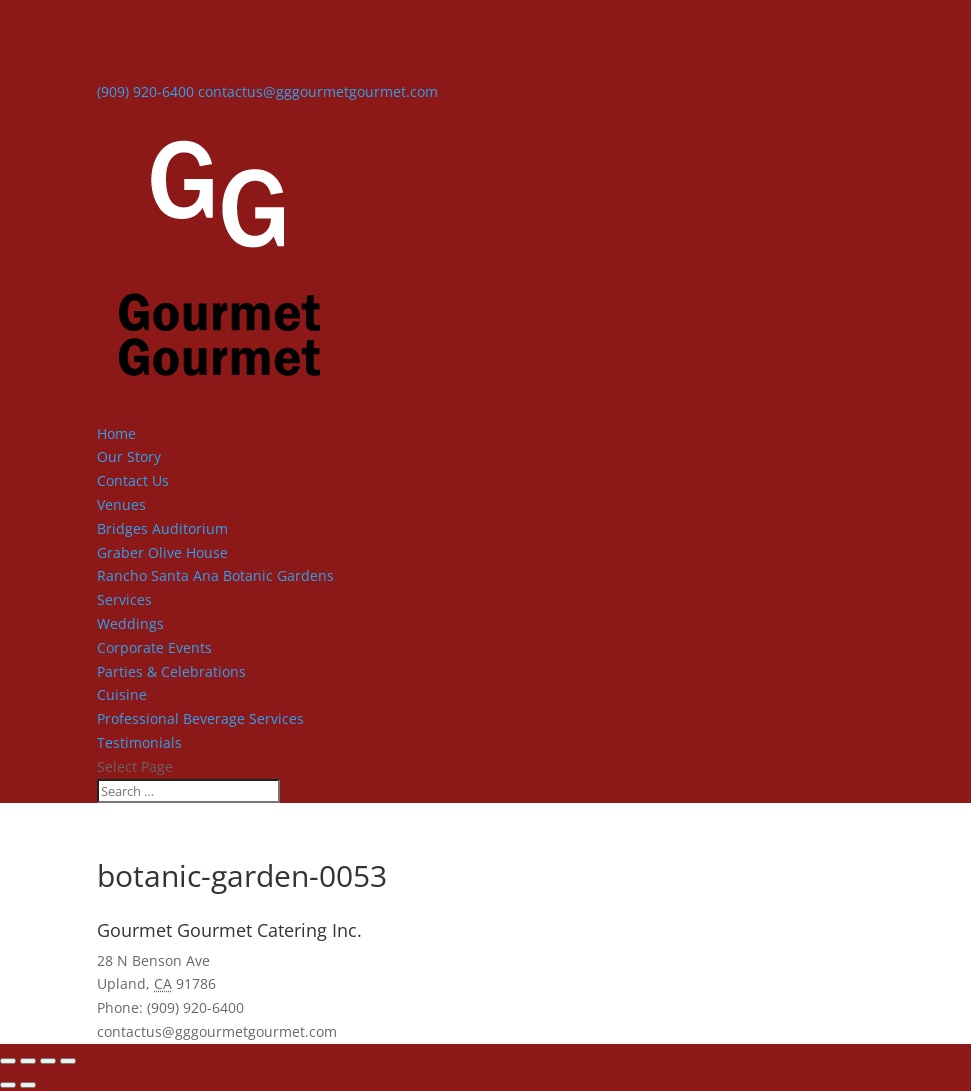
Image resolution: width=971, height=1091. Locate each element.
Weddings (130, 623)
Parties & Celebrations (171, 671)
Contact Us (133, 480)
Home (116, 433)
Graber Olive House (162, 552)
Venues (121, 504)
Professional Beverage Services (200, 718)
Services (124, 599)
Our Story (129, 456)
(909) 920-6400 (145, 91)
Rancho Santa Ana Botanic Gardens (215, 575)
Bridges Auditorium (162, 528)
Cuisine (122, 694)
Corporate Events (154, 647)
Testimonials (139, 742)
